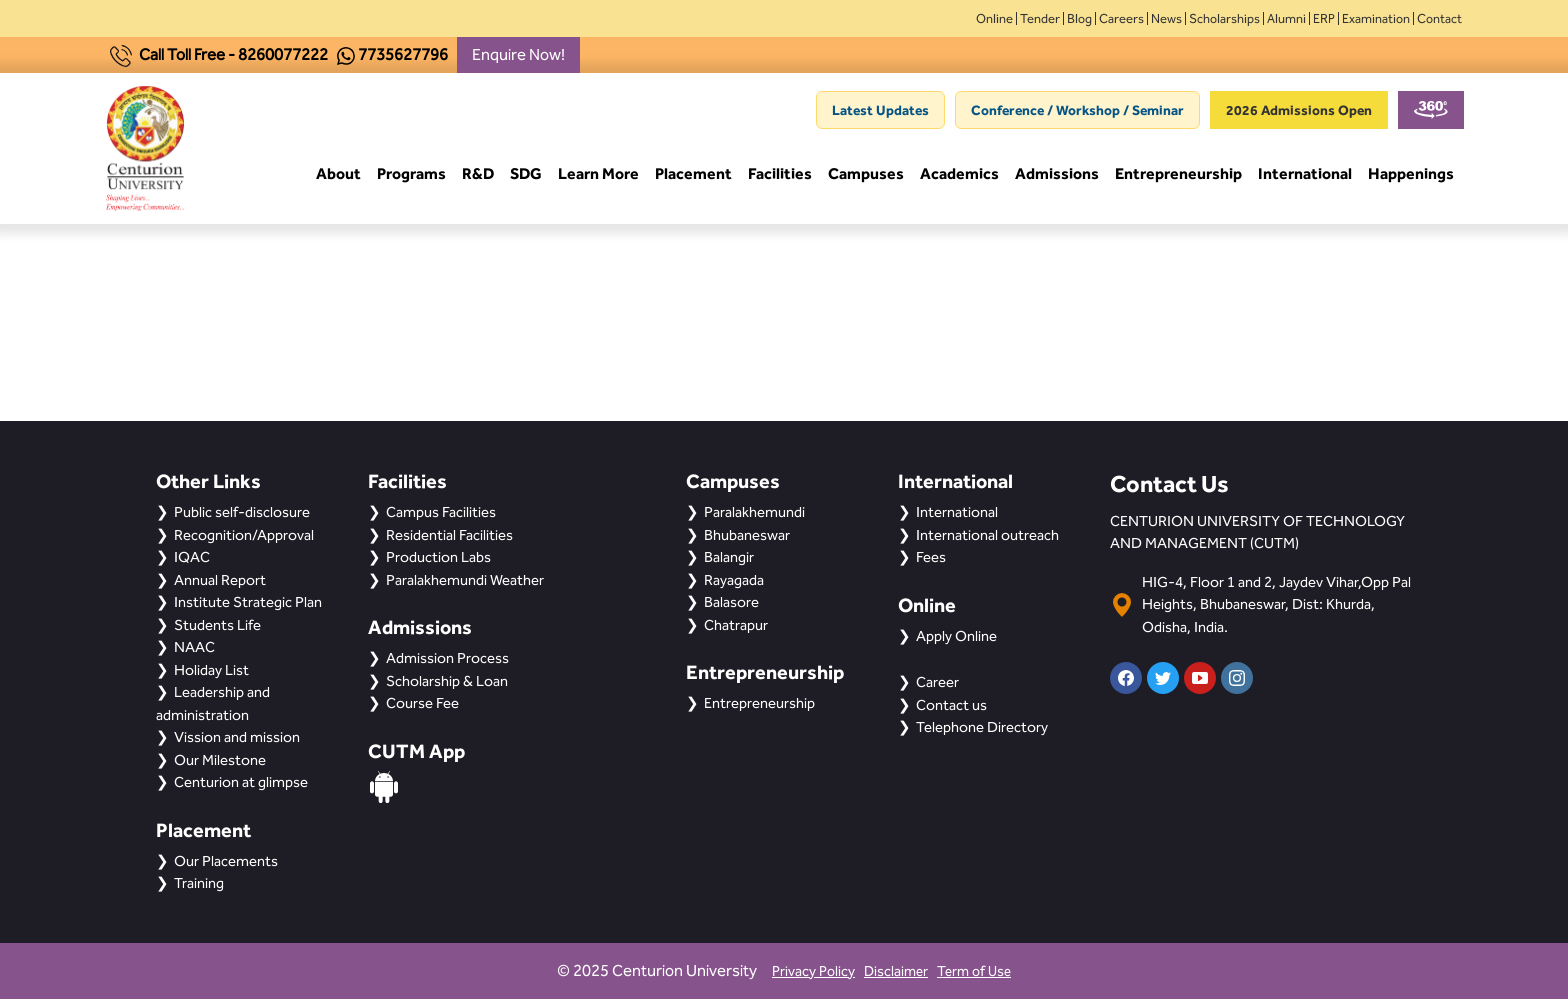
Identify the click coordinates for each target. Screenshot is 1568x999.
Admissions (1057, 174)
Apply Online (956, 636)
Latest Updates (880, 110)
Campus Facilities (441, 512)
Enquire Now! (518, 54)
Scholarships (1224, 18)
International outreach (987, 535)
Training (199, 883)
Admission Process (447, 658)
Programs (411, 174)
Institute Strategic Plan (248, 602)
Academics (959, 174)
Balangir (729, 557)
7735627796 (403, 54)
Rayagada (734, 580)
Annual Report (220, 580)
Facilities (780, 174)
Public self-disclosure (242, 512)
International (1305, 174)
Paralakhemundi (754, 512)
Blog (1079, 18)
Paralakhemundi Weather (465, 580)
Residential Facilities (449, 535)
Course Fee (422, 703)
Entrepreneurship (1178, 174)
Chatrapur (736, 625)
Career (937, 682)
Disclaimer (896, 971)
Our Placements (226, 861)
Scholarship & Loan (447, 681)
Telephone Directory (982, 727)
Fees (931, 557)
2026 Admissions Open (1299, 110)
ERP (1324, 18)
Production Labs (438, 557)
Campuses (866, 174)
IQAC (192, 557)
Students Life (217, 625)
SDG (526, 174)
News (1166, 18)
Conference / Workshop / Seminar (1077, 110)
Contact (1439, 18)
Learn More (598, 174)
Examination (1376, 18)
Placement (693, 174)
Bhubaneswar (747, 535)
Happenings (1411, 174)
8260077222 (283, 54)
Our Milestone (220, 760)
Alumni (1286, 18)
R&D (478, 174)
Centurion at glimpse (241, 782)
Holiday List (211, 670)
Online (994, 18)
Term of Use (974, 971)
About (338, 174)
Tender (1040, 18)
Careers (1121, 18)
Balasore (731, 602)
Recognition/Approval (244, 535)
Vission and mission (237, 737)
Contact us (951, 705)
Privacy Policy (813, 971)
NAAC (194, 647)
